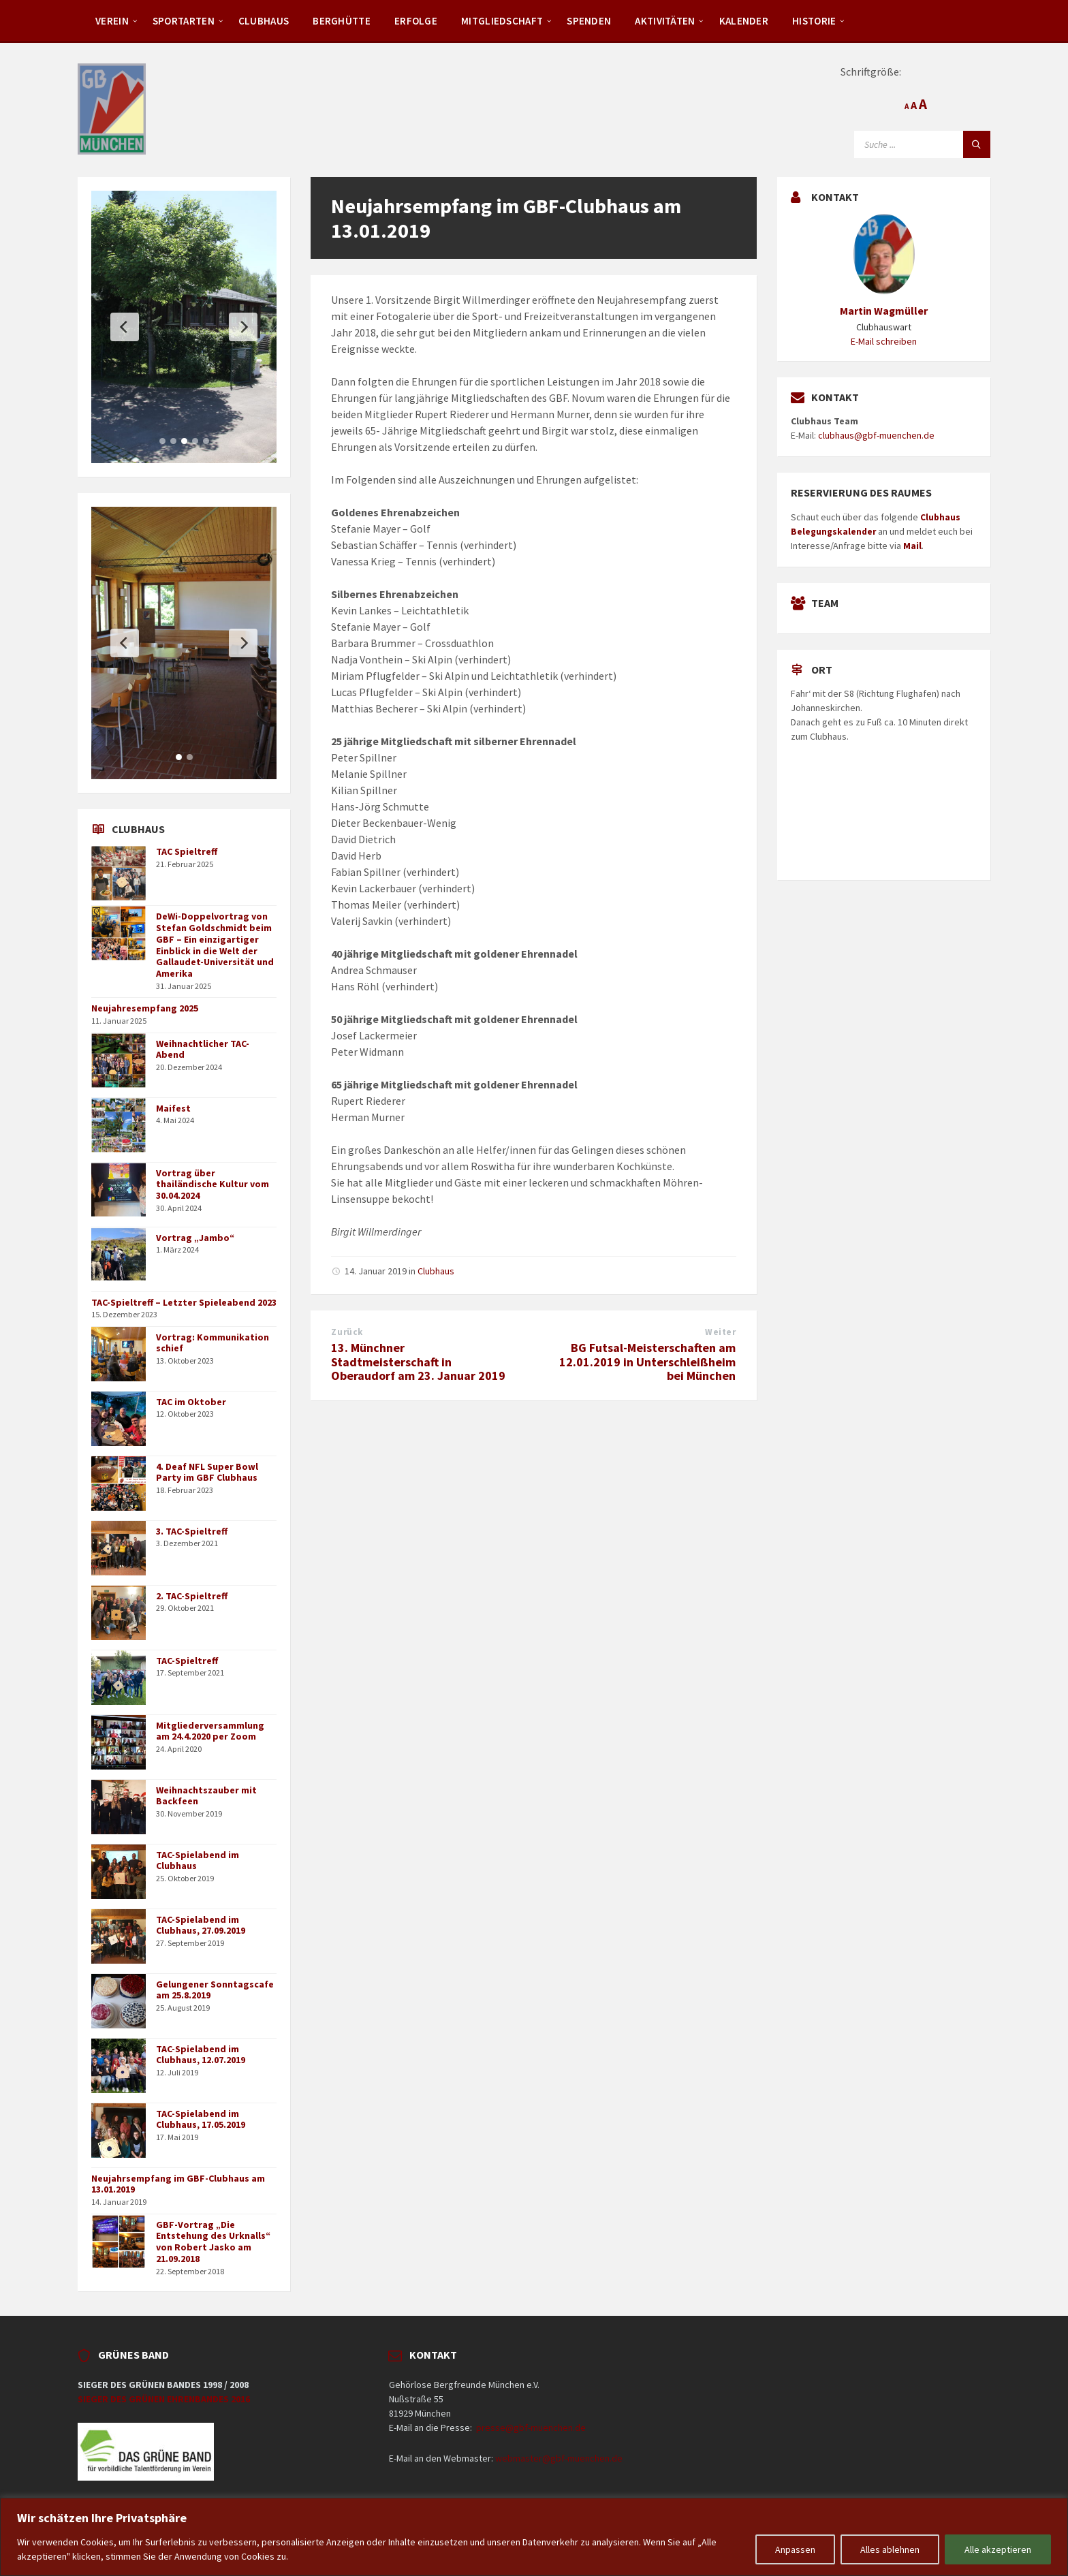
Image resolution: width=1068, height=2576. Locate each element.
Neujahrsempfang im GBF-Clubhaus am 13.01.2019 (178, 2184)
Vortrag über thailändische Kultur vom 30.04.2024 (212, 1184)
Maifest (173, 1108)
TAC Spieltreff (186, 851)
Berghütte (342, 20)
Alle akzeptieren (997, 2549)
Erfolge (415, 20)
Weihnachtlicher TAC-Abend (202, 1049)
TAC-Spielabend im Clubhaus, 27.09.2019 (200, 1925)
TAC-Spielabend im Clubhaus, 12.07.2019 (200, 2055)
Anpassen (795, 2549)
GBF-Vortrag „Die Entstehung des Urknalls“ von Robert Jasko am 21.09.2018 (213, 2241)
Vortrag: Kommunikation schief (212, 1343)
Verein (112, 20)
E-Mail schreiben (884, 341)
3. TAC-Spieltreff (191, 1531)
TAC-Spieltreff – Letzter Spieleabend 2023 (184, 1302)
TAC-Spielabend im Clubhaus (197, 1860)
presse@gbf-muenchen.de (531, 2427)
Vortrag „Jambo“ (195, 1237)
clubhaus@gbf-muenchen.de (876, 435)
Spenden (589, 20)
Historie (814, 20)
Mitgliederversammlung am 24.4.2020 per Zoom (210, 1731)
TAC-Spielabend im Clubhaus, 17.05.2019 (200, 2119)
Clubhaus (263, 20)
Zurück (346, 1332)
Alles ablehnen (890, 2549)
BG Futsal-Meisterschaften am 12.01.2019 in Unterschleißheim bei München (647, 1362)
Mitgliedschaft (502, 20)
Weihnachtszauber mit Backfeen (206, 1796)
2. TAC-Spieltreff (191, 1596)
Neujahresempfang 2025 (144, 1008)
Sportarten (184, 20)
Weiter (720, 1332)
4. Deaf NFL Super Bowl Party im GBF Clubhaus (207, 1472)
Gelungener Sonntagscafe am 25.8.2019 (215, 1990)
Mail (912, 545)
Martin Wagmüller (884, 310)
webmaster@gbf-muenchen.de (559, 2458)
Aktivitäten (665, 20)
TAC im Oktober (191, 1402)
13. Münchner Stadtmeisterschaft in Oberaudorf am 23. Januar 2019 (418, 1362)
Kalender (743, 20)
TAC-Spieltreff (187, 1660)
